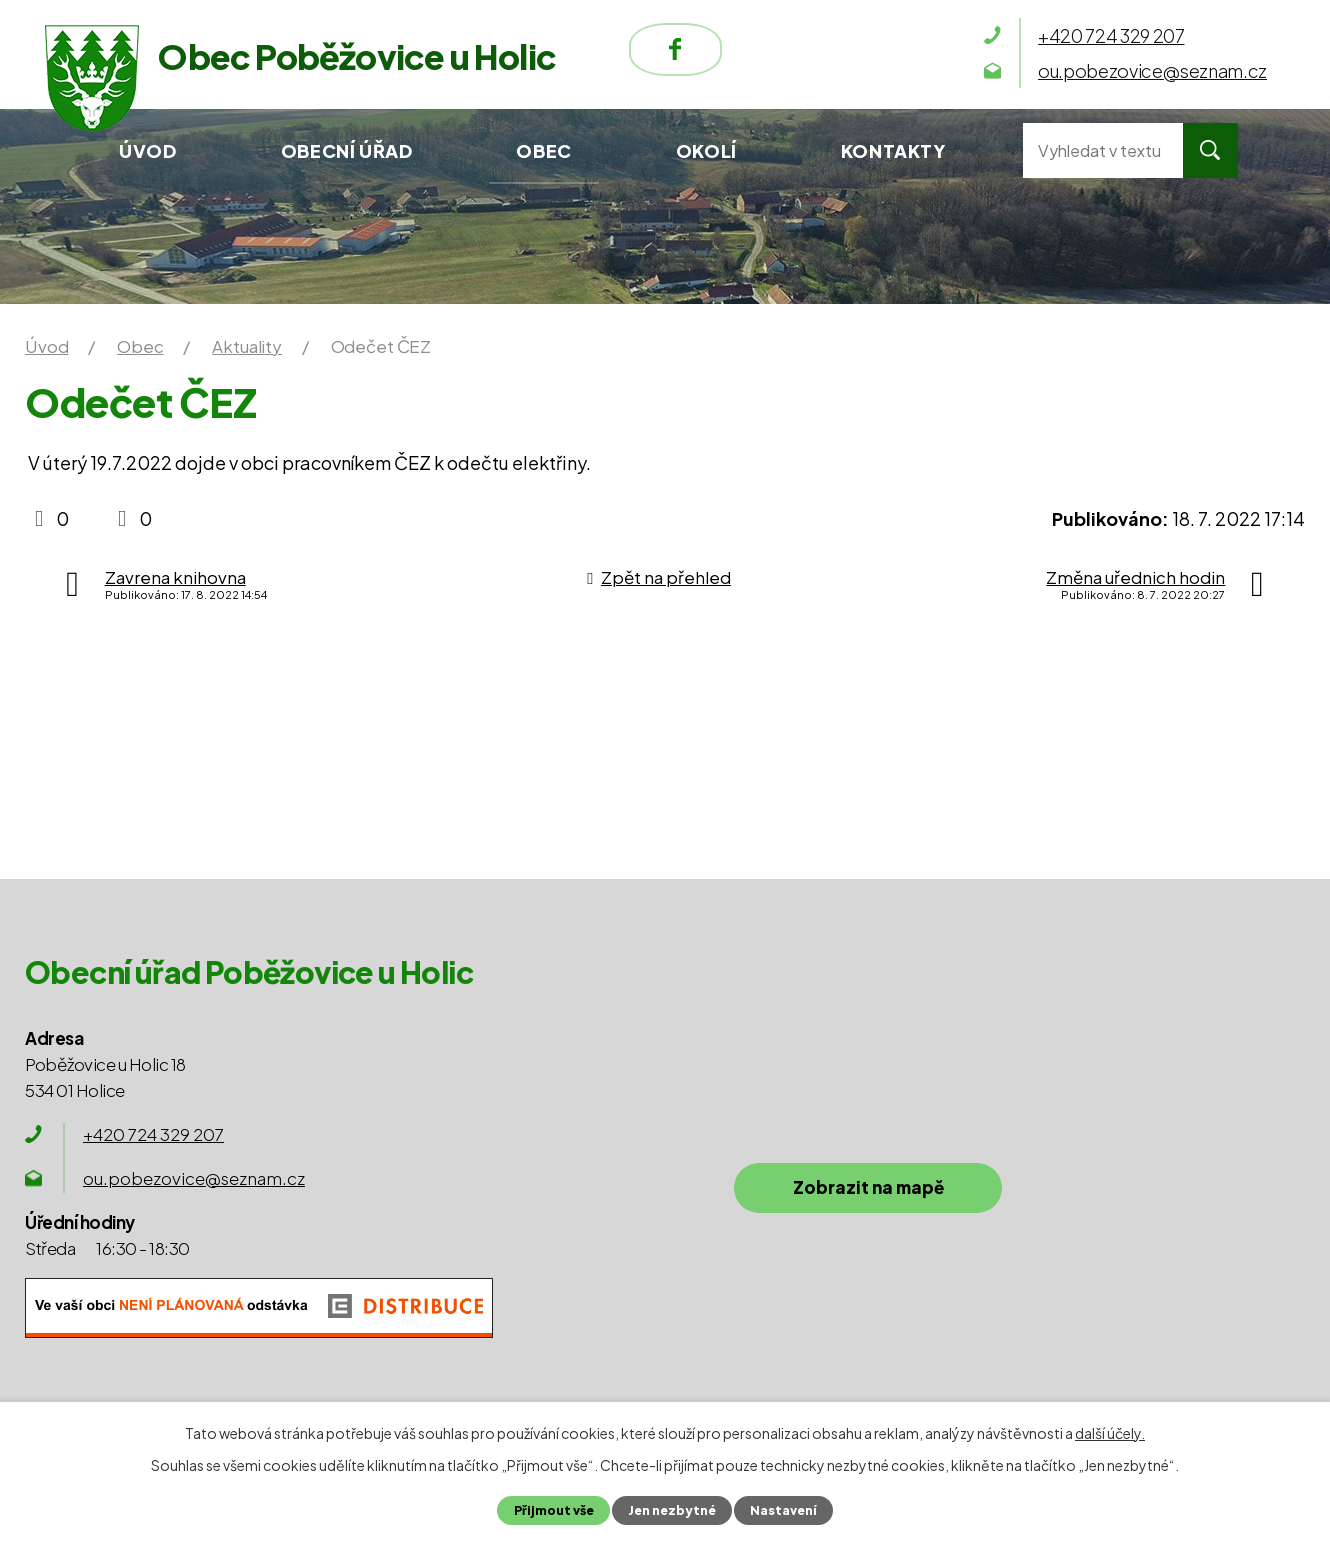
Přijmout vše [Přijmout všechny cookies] (551, 1510)
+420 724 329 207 (153, 1134)
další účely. (1110, 1433)
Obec (543, 150)
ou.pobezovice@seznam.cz (194, 1178)
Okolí (706, 150)
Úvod (147, 150)
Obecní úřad (347, 150)
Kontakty (893, 150)
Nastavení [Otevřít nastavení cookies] (785, 1510)
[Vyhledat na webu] (1103, 150)
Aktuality (247, 346)
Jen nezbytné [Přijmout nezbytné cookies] (671, 1510)
